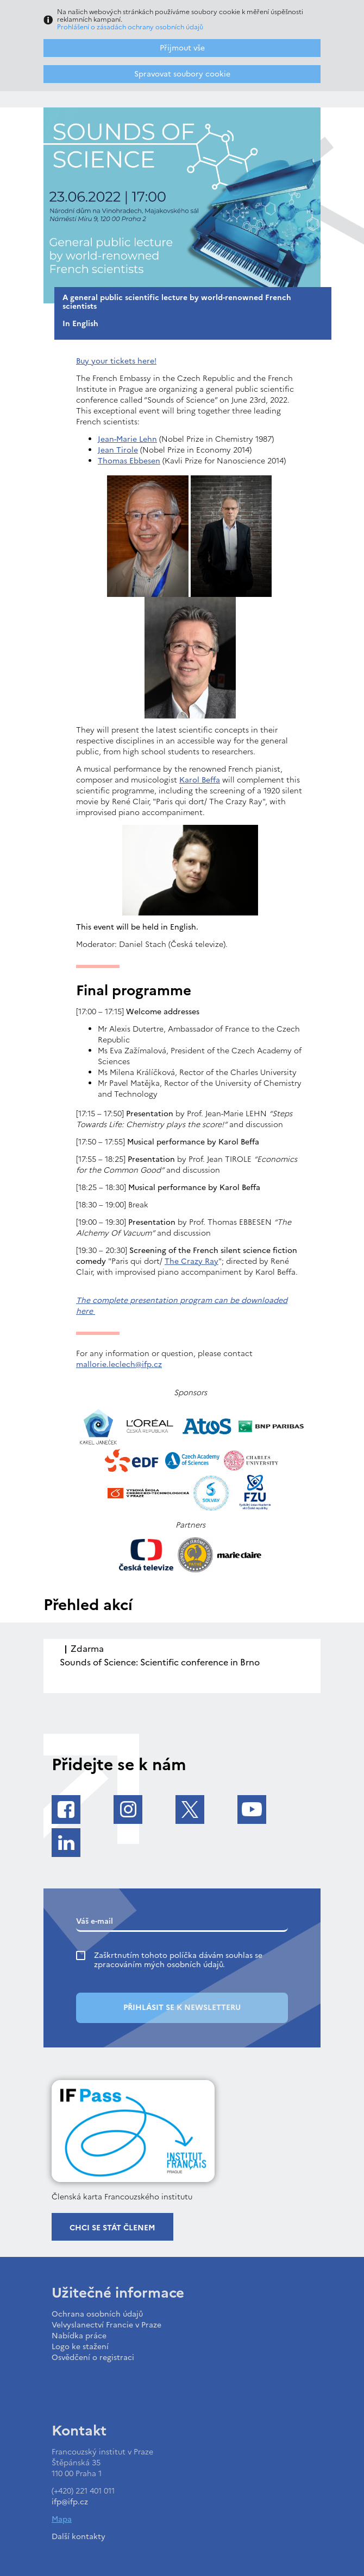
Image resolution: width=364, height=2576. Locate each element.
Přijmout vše (182, 48)
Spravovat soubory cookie (182, 74)
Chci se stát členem (112, 2228)
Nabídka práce (79, 2336)
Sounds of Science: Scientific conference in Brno (160, 1662)
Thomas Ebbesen (129, 461)
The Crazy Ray (191, 1261)
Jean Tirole (118, 450)
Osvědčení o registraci (93, 2357)
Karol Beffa (199, 780)
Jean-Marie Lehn (127, 439)
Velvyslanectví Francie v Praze (106, 2325)
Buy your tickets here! (116, 361)
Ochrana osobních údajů (97, 2314)
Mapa (62, 2519)
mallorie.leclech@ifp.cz (119, 1364)
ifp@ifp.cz (70, 2502)
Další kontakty (78, 2536)
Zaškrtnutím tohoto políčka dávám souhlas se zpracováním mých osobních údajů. (178, 1960)
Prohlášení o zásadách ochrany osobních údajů (130, 27)
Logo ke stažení (80, 2346)
